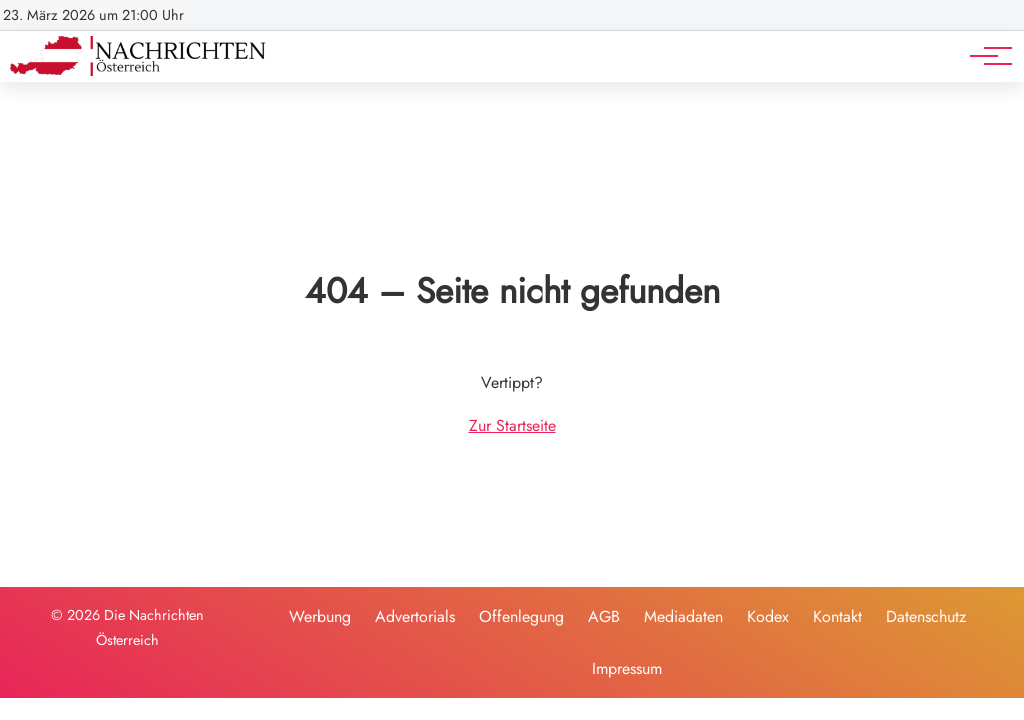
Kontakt (837, 616)
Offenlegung (521, 616)
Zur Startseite (512, 425)
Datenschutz (926, 616)
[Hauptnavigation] (984, 56)
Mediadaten (683, 616)
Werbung (320, 616)
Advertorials (415, 616)
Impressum (627, 668)
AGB (604, 616)
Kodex (768, 616)
